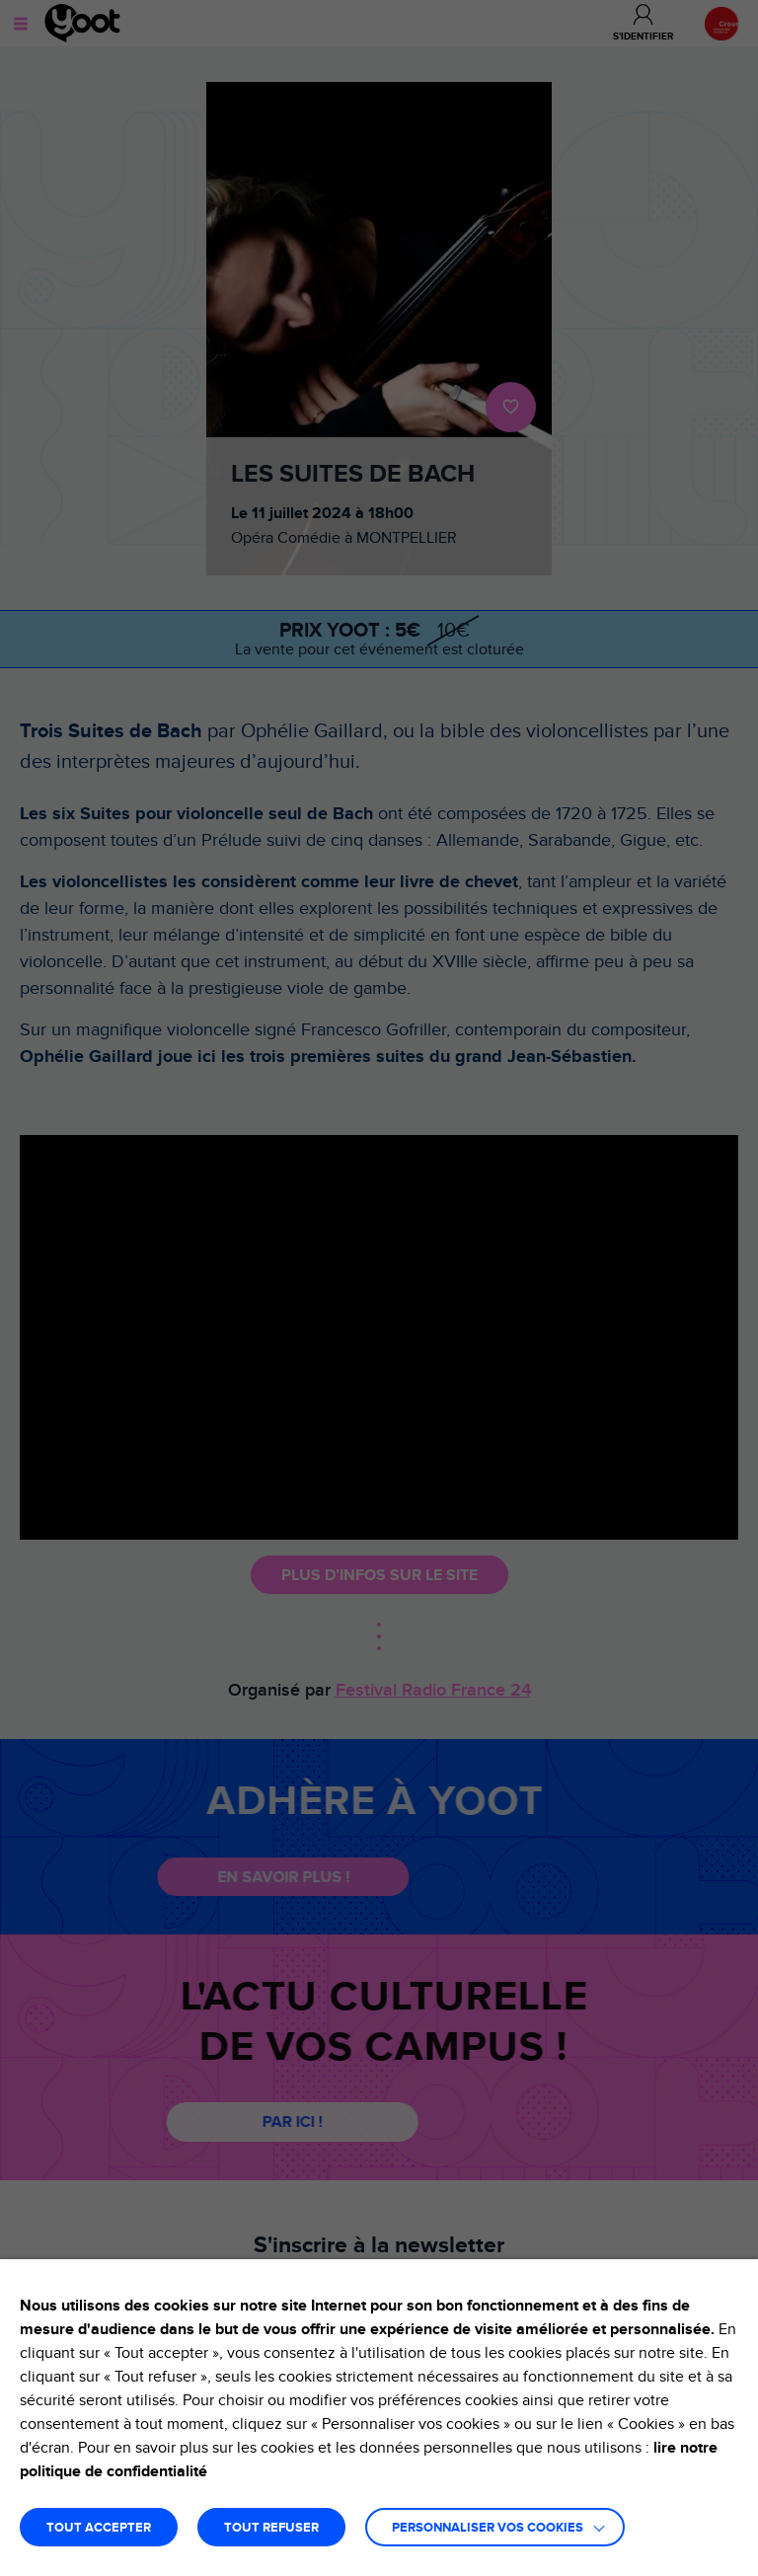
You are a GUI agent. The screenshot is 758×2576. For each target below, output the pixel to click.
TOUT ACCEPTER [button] (98, 2528)
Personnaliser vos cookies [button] (487, 2528)
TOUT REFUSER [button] (271, 2528)
